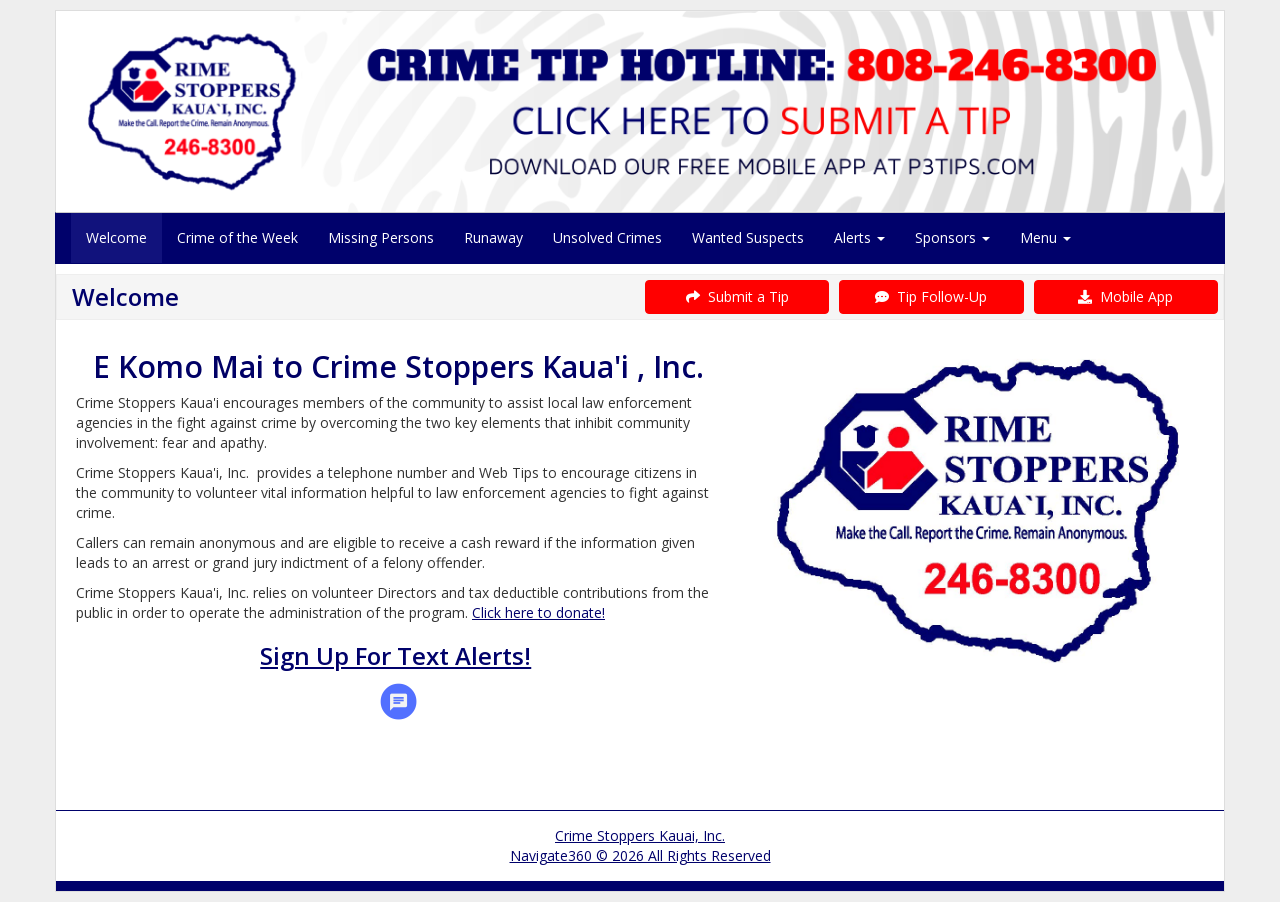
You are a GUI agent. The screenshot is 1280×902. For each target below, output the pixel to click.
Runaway (493, 237)
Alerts (859, 237)
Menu (1045, 237)
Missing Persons (381, 237)
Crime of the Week (237, 237)
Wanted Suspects (748, 237)
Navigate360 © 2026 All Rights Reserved (640, 855)
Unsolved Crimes (607, 237)
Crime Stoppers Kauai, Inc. (640, 835)
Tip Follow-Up (931, 296)
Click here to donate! (538, 612)
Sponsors (952, 237)
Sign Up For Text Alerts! (395, 655)
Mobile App (1125, 296)
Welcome (116, 237)
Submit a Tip (737, 296)
